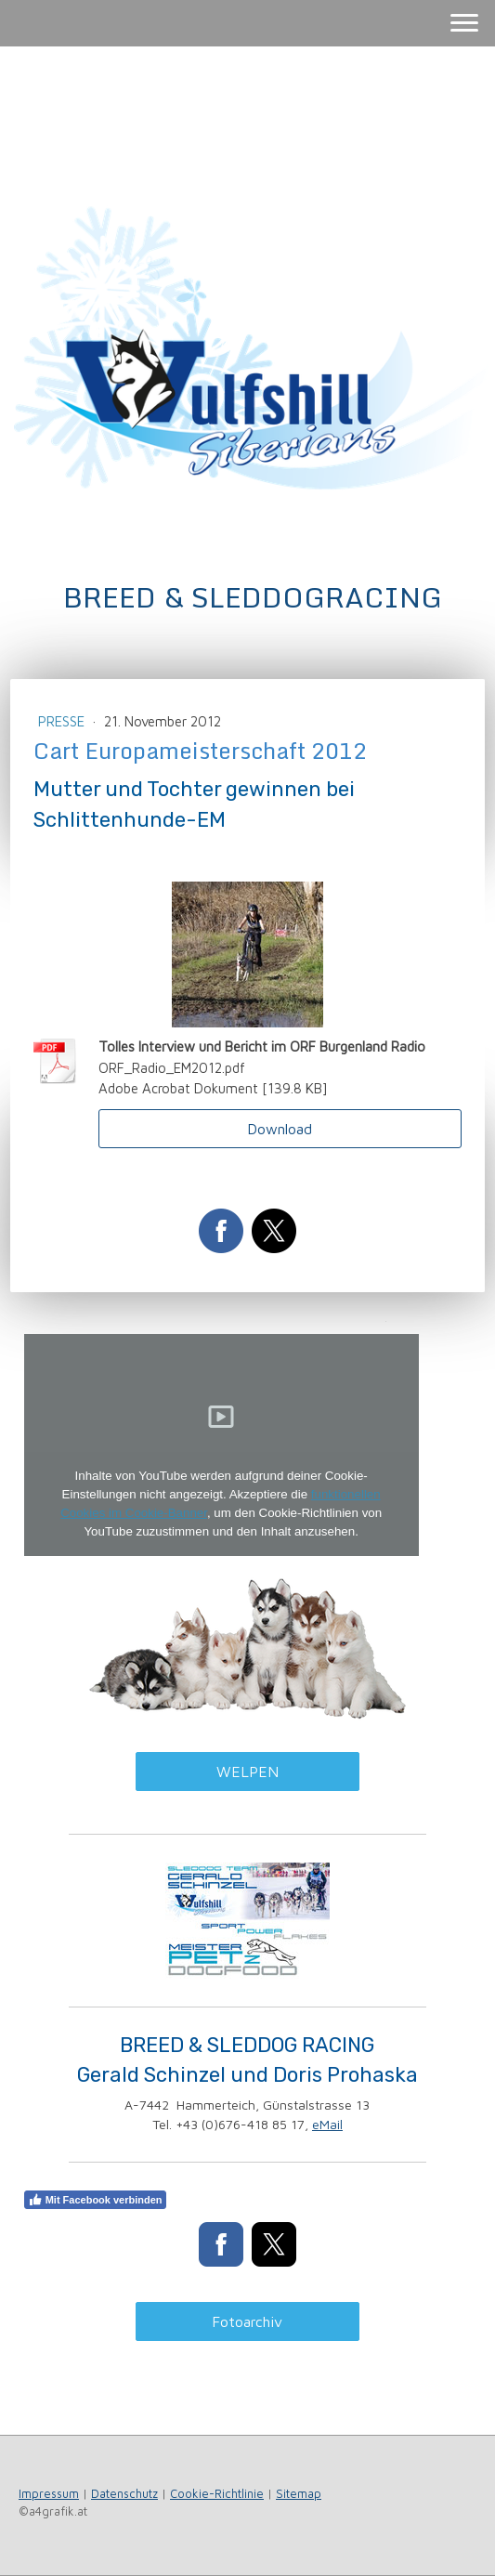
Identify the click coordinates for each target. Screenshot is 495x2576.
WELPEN (247, 1771)
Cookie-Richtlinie (217, 2494)
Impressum (49, 2494)
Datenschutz (124, 2494)
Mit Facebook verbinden (95, 2199)
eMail (327, 2124)
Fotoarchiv (247, 2321)
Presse (63, 721)
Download (279, 1128)
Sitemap (298, 2494)
